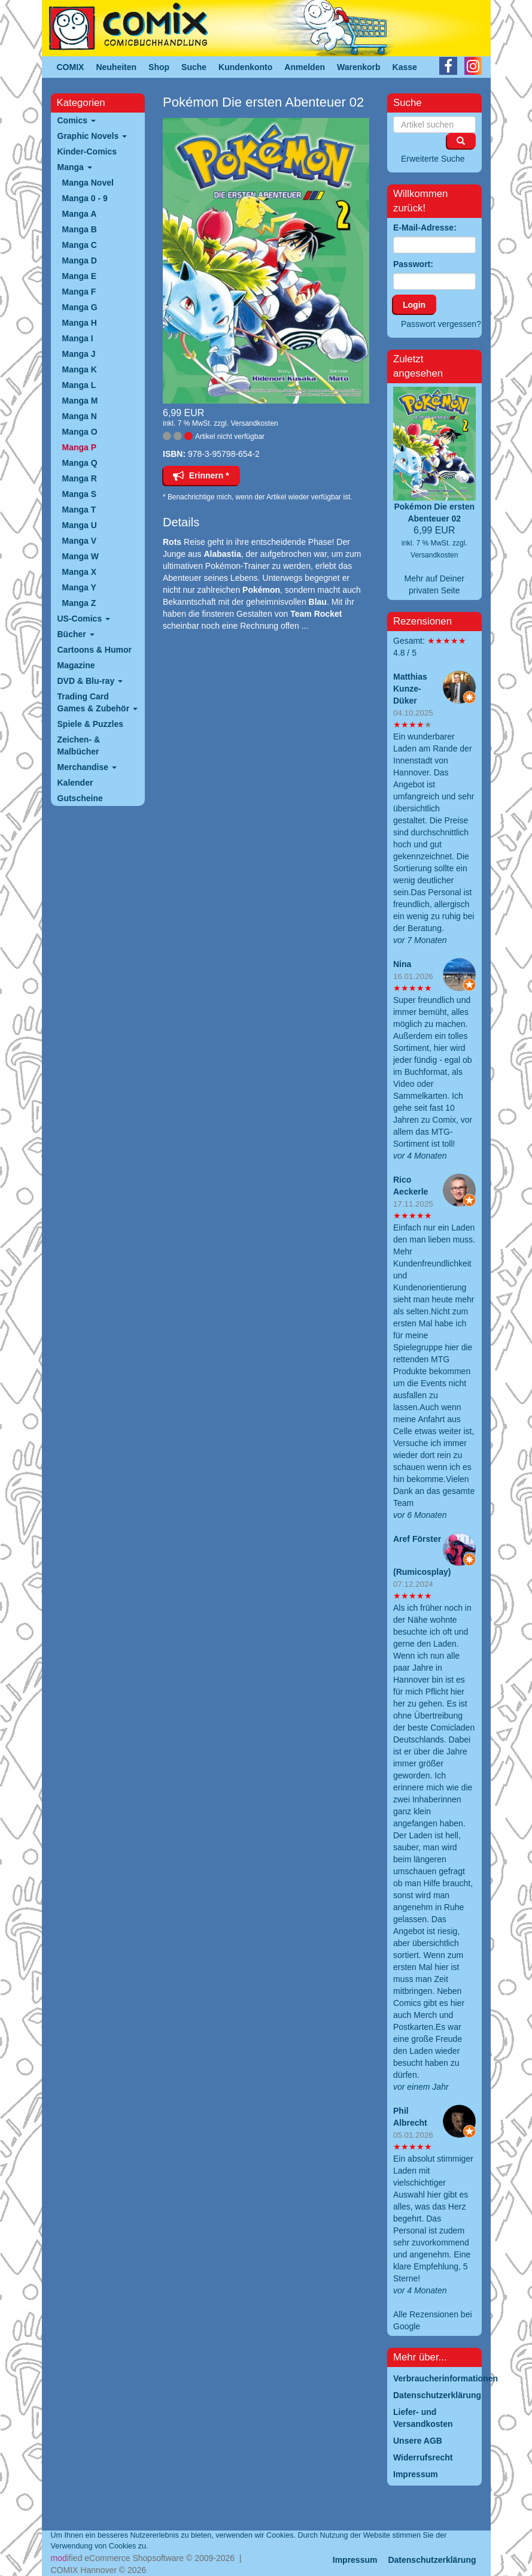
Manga (74, 167)
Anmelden (304, 67)
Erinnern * (201, 475)
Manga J (79, 354)
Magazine (76, 665)
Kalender (75, 782)
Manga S (79, 494)
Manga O (80, 432)
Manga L (79, 385)
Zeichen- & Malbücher (79, 745)
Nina (402, 964)
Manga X (79, 572)
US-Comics (84, 618)
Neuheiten (116, 67)
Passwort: (413, 264)
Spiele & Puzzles (90, 724)
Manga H (79, 323)
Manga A (79, 214)
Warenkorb (359, 67)
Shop (158, 67)
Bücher (76, 634)
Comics (76, 120)
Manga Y (79, 587)
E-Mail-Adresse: (425, 227)
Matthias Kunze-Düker (410, 688)
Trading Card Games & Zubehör (97, 702)
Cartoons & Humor (94, 649)
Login (414, 305)
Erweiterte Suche (433, 158)
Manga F (79, 291)
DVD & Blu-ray (90, 681)
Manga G (80, 307)
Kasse (405, 67)
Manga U (79, 525)
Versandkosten (254, 423)
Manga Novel (88, 182)
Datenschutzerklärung (432, 2560)
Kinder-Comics (87, 151)
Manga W (80, 556)
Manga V (79, 540)
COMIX (70, 67)
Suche (193, 67)
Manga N (79, 416)
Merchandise (87, 767)
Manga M (80, 400)
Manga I (77, 338)
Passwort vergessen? (441, 324)
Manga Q (80, 463)
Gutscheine (80, 798)
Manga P (79, 447)
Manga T (79, 509)
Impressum (355, 2560)
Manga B (79, 229)
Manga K (79, 369)
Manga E (79, 276)
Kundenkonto (245, 67)
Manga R (79, 478)
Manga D (79, 260)
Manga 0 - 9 (85, 198)
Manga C (79, 245)
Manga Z (79, 603)
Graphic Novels (92, 136)
